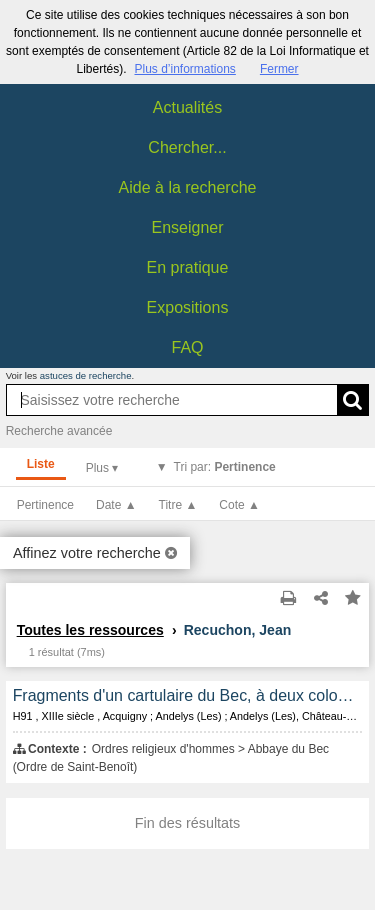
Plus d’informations (184, 69)
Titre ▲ (178, 505)
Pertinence (45, 505)
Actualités (187, 107)
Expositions (188, 307)
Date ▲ (116, 505)
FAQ (187, 347)
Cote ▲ (239, 505)
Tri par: (225, 467)
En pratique (188, 267)
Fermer (279, 69)
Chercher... (187, 147)
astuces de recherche (86, 375)
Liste (41, 464)
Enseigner (187, 227)
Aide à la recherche (188, 187)
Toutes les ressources (90, 630)
